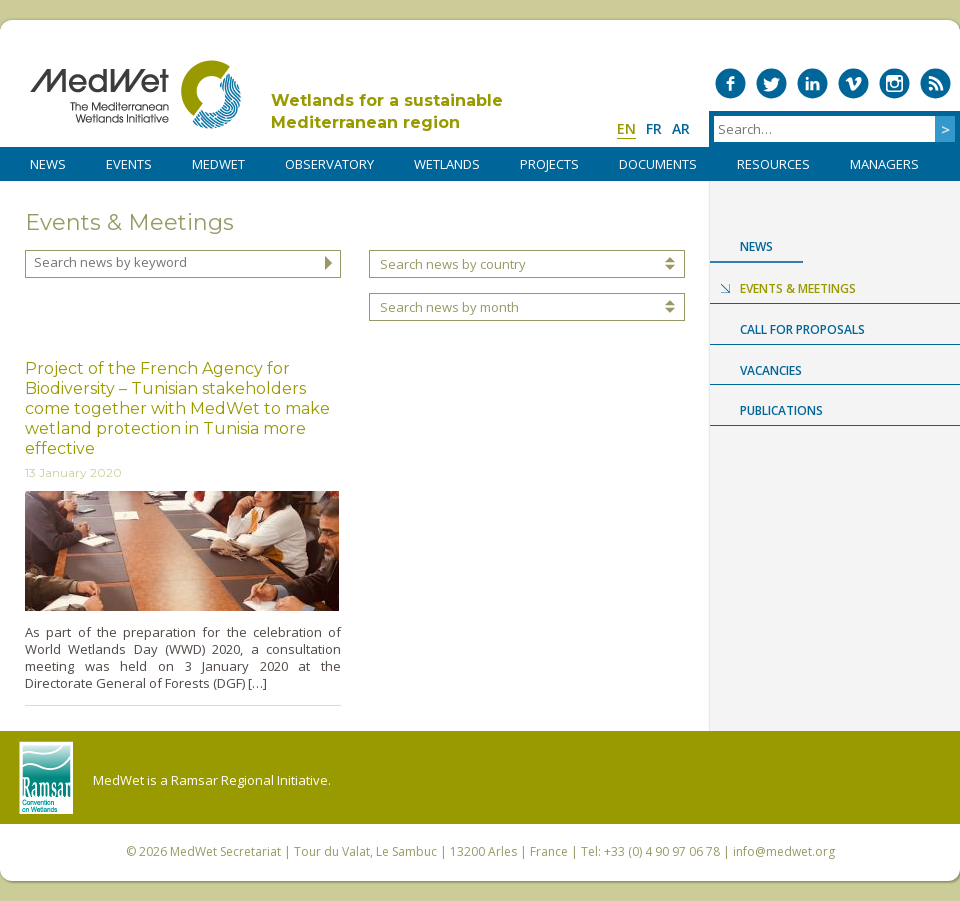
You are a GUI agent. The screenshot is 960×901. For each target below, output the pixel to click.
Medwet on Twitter (771, 83)
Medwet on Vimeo (853, 83)
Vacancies (771, 370)
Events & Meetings (798, 288)
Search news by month (449, 307)
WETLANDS (447, 164)
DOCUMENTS (658, 164)
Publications (781, 410)
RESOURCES (773, 164)
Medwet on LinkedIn (812, 83)
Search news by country (453, 264)
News (756, 246)
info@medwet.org (784, 851)
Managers (884, 164)
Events (129, 164)
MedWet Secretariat (225, 851)
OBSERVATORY (329, 164)
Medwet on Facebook (730, 83)
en (626, 128)
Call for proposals (802, 329)
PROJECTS (549, 164)
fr (654, 128)
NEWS (48, 164)
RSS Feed (935, 83)
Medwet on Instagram (894, 83)
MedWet (135, 94)
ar (681, 128)
